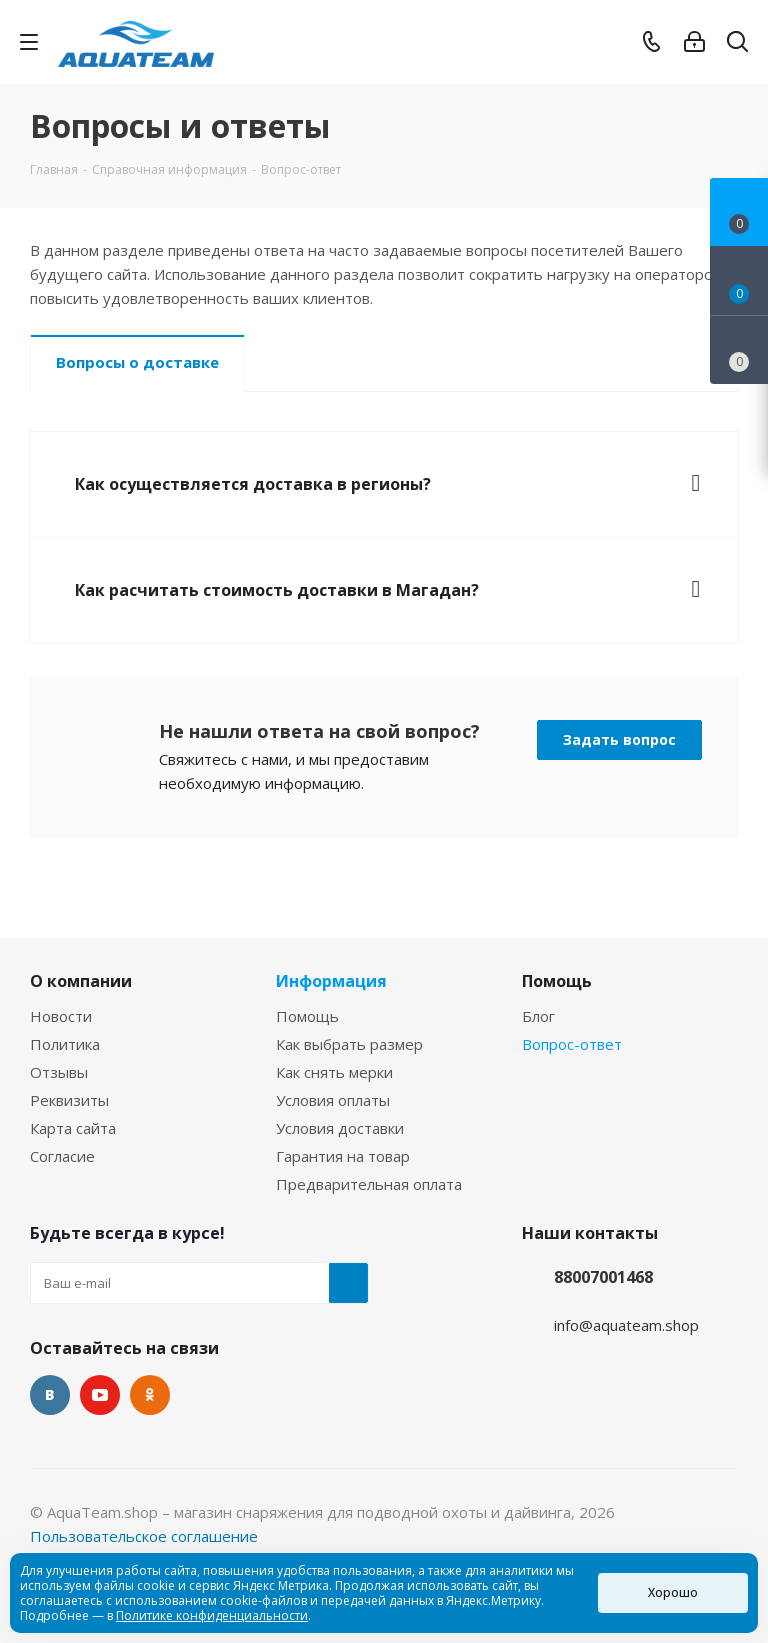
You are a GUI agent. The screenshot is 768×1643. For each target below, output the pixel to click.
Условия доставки (340, 1128)
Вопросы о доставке (137, 362)
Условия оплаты (333, 1100)
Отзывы (59, 1072)
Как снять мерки (334, 1072)
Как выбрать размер (349, 1044)
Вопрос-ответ (572, 1044)
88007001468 (603, 1277)
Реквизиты (69, 1100)
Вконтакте (50, 1395)
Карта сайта (73, 1128)
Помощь (307, 1016)
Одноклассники (150, 1395)
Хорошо (673, 1592)
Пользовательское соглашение (144, 1536)
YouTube (100, 1395)
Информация (331, 981)
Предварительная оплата (369, 1184)
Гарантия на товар (343, 1156)
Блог (538, 1016)
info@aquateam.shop (626, 1325)
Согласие (62, 1156)
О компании (81, 981)
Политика (65, 1044)
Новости (61, 1016)
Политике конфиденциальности (212, 1615)
